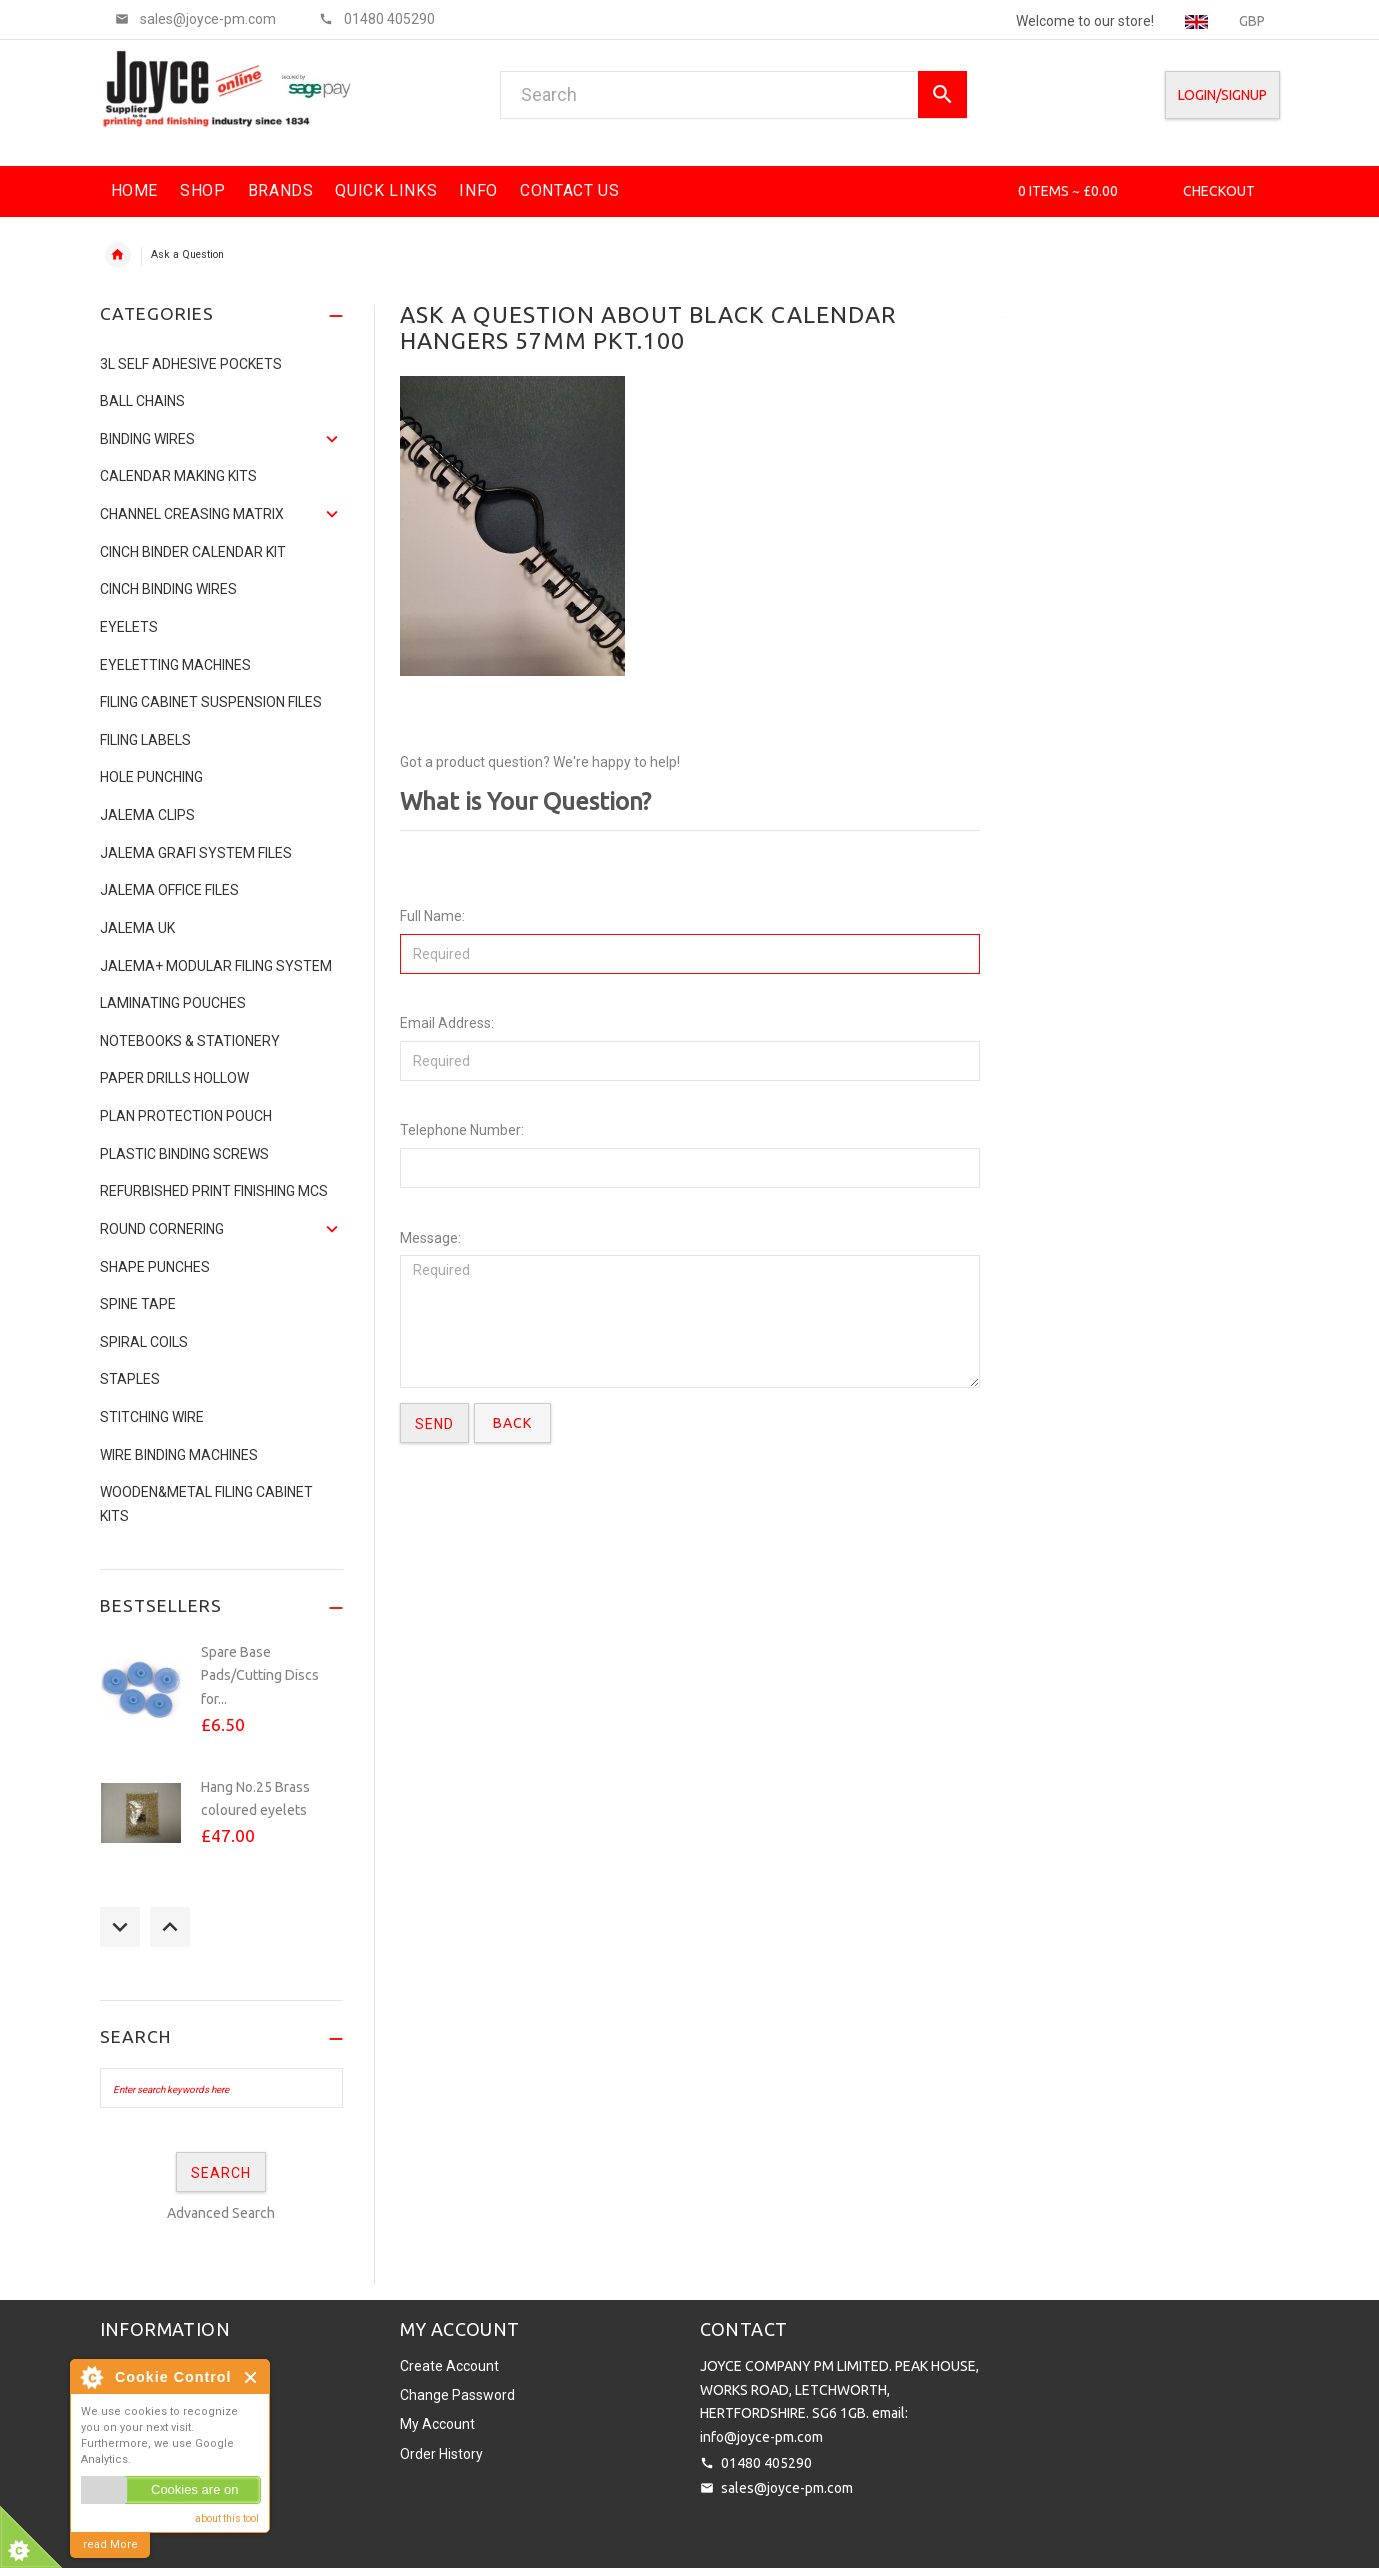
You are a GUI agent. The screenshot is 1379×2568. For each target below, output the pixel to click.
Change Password (457, 2395)
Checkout (1219, 191)
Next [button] (170, 1927)
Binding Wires (147, 439)
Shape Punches (155, 1267)
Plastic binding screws (184, 1154)
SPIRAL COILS (144, 1342)
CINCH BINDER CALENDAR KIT (193, 552)
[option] (221, 1699)
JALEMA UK (137, 928)
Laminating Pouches (173, 1003)
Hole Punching (151, 777)
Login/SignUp (1222, 95)
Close (251, 2377)
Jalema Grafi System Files (196, 853)
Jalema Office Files (169, 890)
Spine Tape (138, 1304)
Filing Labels (145, 740)
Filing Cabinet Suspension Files (211, 702)
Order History (441, 2454)
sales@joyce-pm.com (787, 2488)
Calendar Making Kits (178, 476)
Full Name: (432, 916)
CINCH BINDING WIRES (168, 589)
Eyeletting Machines (175, 665)
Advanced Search (221, 2213)
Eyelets (129, 627)
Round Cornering (162, 1229)
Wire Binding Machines (179, 1455)
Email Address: (447, 1023)
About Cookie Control (91, 2377)
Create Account (449, 2366)
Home (118, 255)
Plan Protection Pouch (186, 1116)
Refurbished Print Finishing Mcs (214, 1191)
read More (110, 2544)
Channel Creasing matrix (192, 514)
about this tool (227, 2518)
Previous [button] (120, 1927)
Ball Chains (142, 401)
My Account (437, 2424)
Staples (130, 1379)
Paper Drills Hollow (174, 1078)
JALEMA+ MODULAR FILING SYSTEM (216, 966)
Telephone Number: (462, 1130)
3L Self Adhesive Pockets (191, 364)
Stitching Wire (152, 1417)
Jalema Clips (147, 815)
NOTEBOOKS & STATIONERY (190, 1041)
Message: (430, 1238)
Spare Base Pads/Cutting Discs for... (260, 1675)
